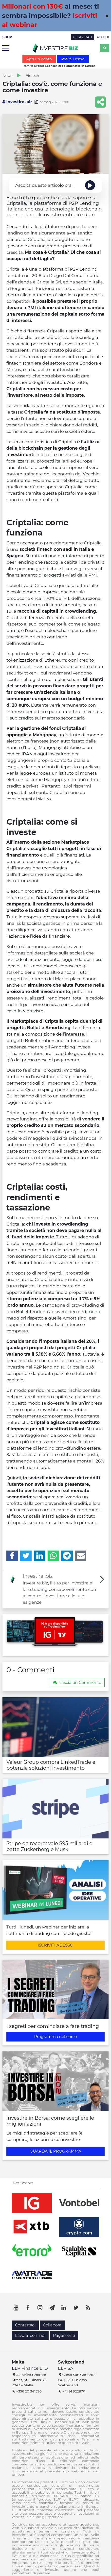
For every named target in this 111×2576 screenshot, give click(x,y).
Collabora (52, 2325)
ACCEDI (103, 37)
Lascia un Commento (77, 1682)
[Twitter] (26, 1556)
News (7, 75)
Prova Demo (72, 59)
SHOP (7, 37)
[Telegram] (67, 1556)
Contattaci (25, 2325)
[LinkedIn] (39, 1556)
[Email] (81, 1556)
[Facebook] (12, 1556)
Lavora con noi (30, 2335)
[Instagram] (40, 2308)
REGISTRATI (82, 37)
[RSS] (88, 2308)
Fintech (32, 75)
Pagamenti (64, 2335)
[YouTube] (16, 2308)
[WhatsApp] (53, 1556)
